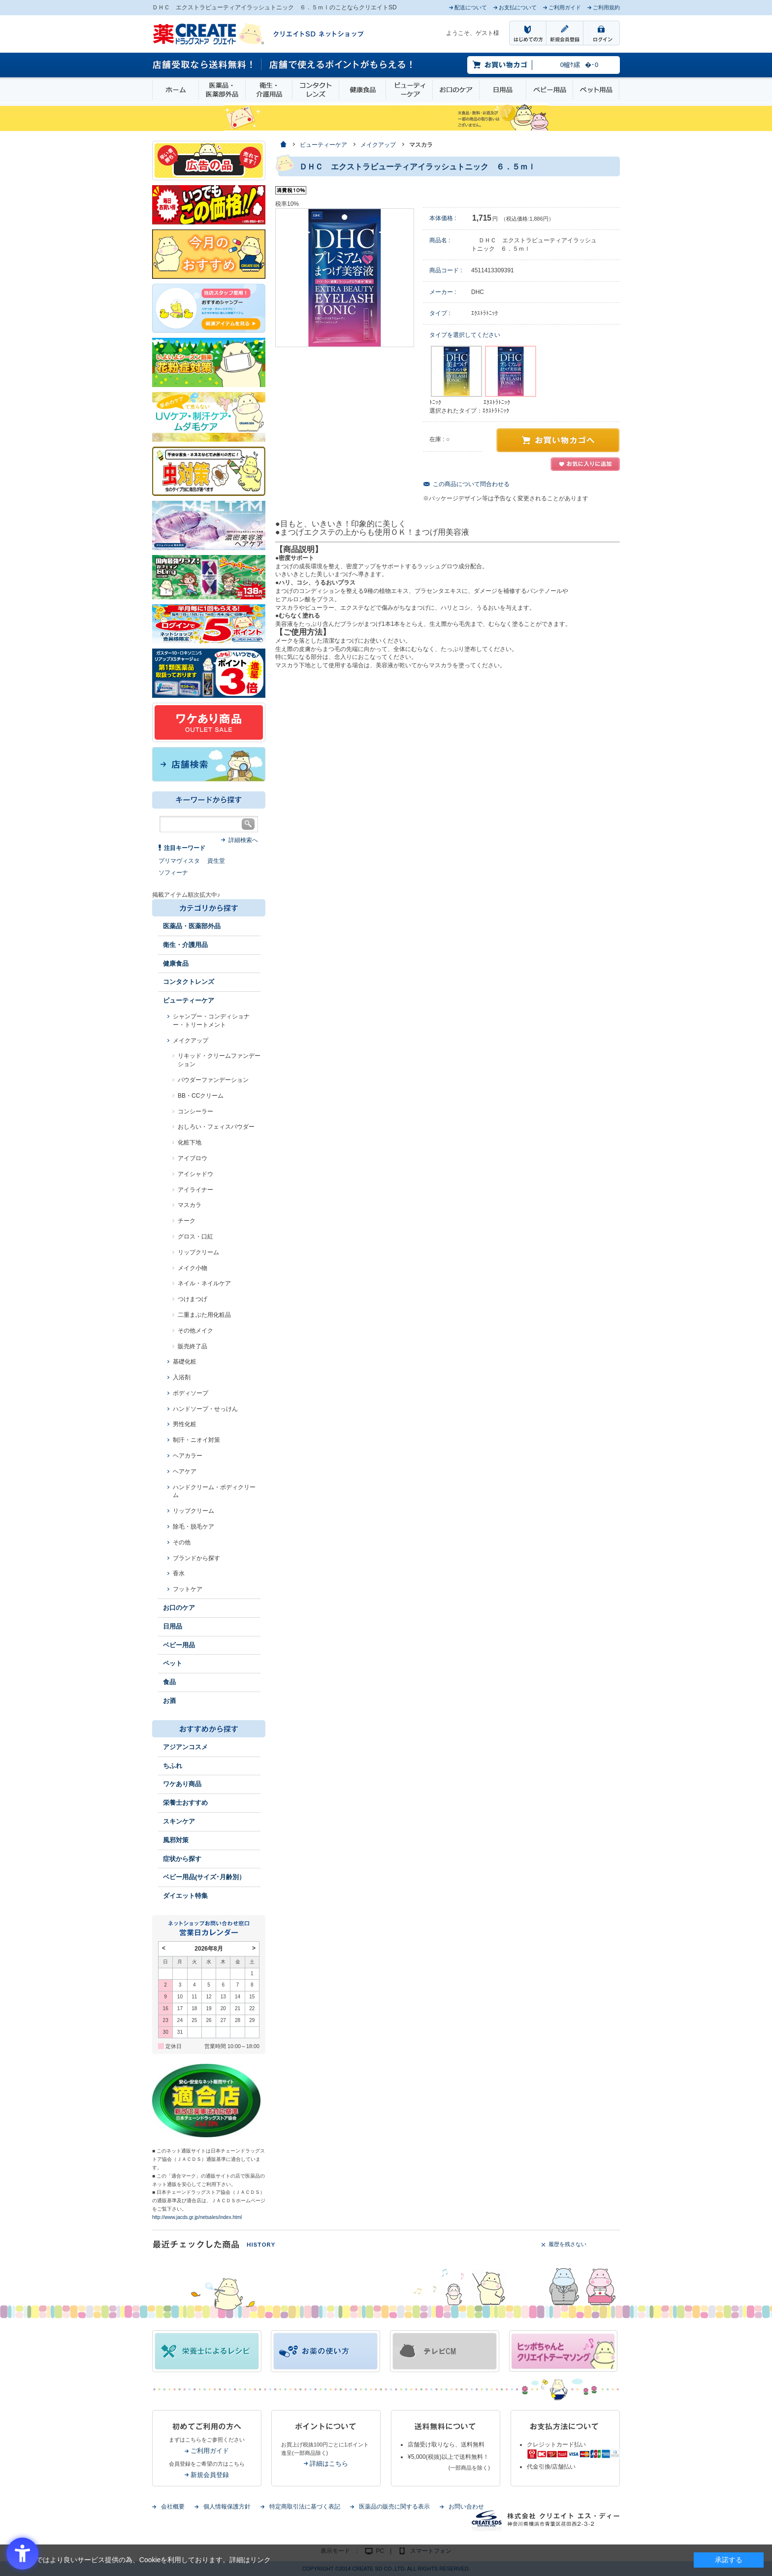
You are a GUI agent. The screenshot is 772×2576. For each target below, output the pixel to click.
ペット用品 (596, 89)
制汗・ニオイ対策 (196, 1439)
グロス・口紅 (195, 1236)
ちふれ (172, 1765)
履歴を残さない (567, 2244)
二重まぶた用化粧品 (204, 1314)
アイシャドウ (195, 1174)
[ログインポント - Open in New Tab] (208, 623)
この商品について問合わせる (471, 484)
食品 (169, 1682)
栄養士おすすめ (185, 1802)
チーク (186, 1220)
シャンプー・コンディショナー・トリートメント (211, 1020)
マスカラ (189, 1205)
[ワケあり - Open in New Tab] (208, 721)
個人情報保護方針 (227, 2506)
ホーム (175, 89)
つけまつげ (192, 1299)
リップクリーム (198, 1252)
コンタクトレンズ (315, 89)
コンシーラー (195, 1111)
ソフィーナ (173, 872)
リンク (260, 2560)
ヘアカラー (187, 1455)
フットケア (187, 1589)
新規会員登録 (210, 2474)
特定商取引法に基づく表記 (304, 2506)
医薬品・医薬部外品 (222, 89)
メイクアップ (190, 1040)
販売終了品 (192, 1346)
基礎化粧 (184, 1361)
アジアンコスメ (185, 1747)
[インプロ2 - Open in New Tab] (208, 307)
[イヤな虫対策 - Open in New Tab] (208, 470)
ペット (172, 1663)
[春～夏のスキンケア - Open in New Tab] (208, 416)
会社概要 (173, 2506)
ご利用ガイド (210, 2450)
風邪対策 (176, 1840)
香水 (179, 1573)
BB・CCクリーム (201, 1095)
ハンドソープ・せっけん (205, 1408)
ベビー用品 (549, 89)
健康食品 (362, 89)
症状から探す (182, 1858)
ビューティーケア (409, 89)
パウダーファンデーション (213, 1079)
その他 (182, 1542)
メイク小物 (192, 1268)
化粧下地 (189, 1142)
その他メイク (195, 1330)
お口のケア (456, 89)
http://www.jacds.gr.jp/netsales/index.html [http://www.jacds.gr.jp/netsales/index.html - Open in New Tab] (197, 2217)
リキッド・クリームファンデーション (219, 1060)
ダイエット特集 (185, 1895)
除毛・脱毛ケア (193, 1526)
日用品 (503, 89)
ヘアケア (184, 1471)
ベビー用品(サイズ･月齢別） (204, 1877)
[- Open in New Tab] (208, 525)
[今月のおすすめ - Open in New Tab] (208, 253)
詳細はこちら (329, 2463)
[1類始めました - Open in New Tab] (208, 672)
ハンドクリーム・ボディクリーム (214, 1491)
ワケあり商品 (182, 1784)
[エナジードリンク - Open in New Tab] (208, 576)
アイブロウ (192, 1158)
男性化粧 (184, 1424)
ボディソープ (190, 1393)
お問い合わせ (466, 2506)
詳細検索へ (243, 840)
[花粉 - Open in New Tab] (208, 362)
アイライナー (195, 1189)
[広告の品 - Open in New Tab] (208, 160)
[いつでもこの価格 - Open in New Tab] (208, 204)
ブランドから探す (196, 1558)
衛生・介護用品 (269, 89)
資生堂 (216, 860)
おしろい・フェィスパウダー (216, 1126)
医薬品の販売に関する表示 (394, 2506)
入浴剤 (182, 1377)
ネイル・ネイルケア (204, 1283)
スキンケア (179, 1821)
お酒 (169, 1700)
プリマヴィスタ (179, 860)
